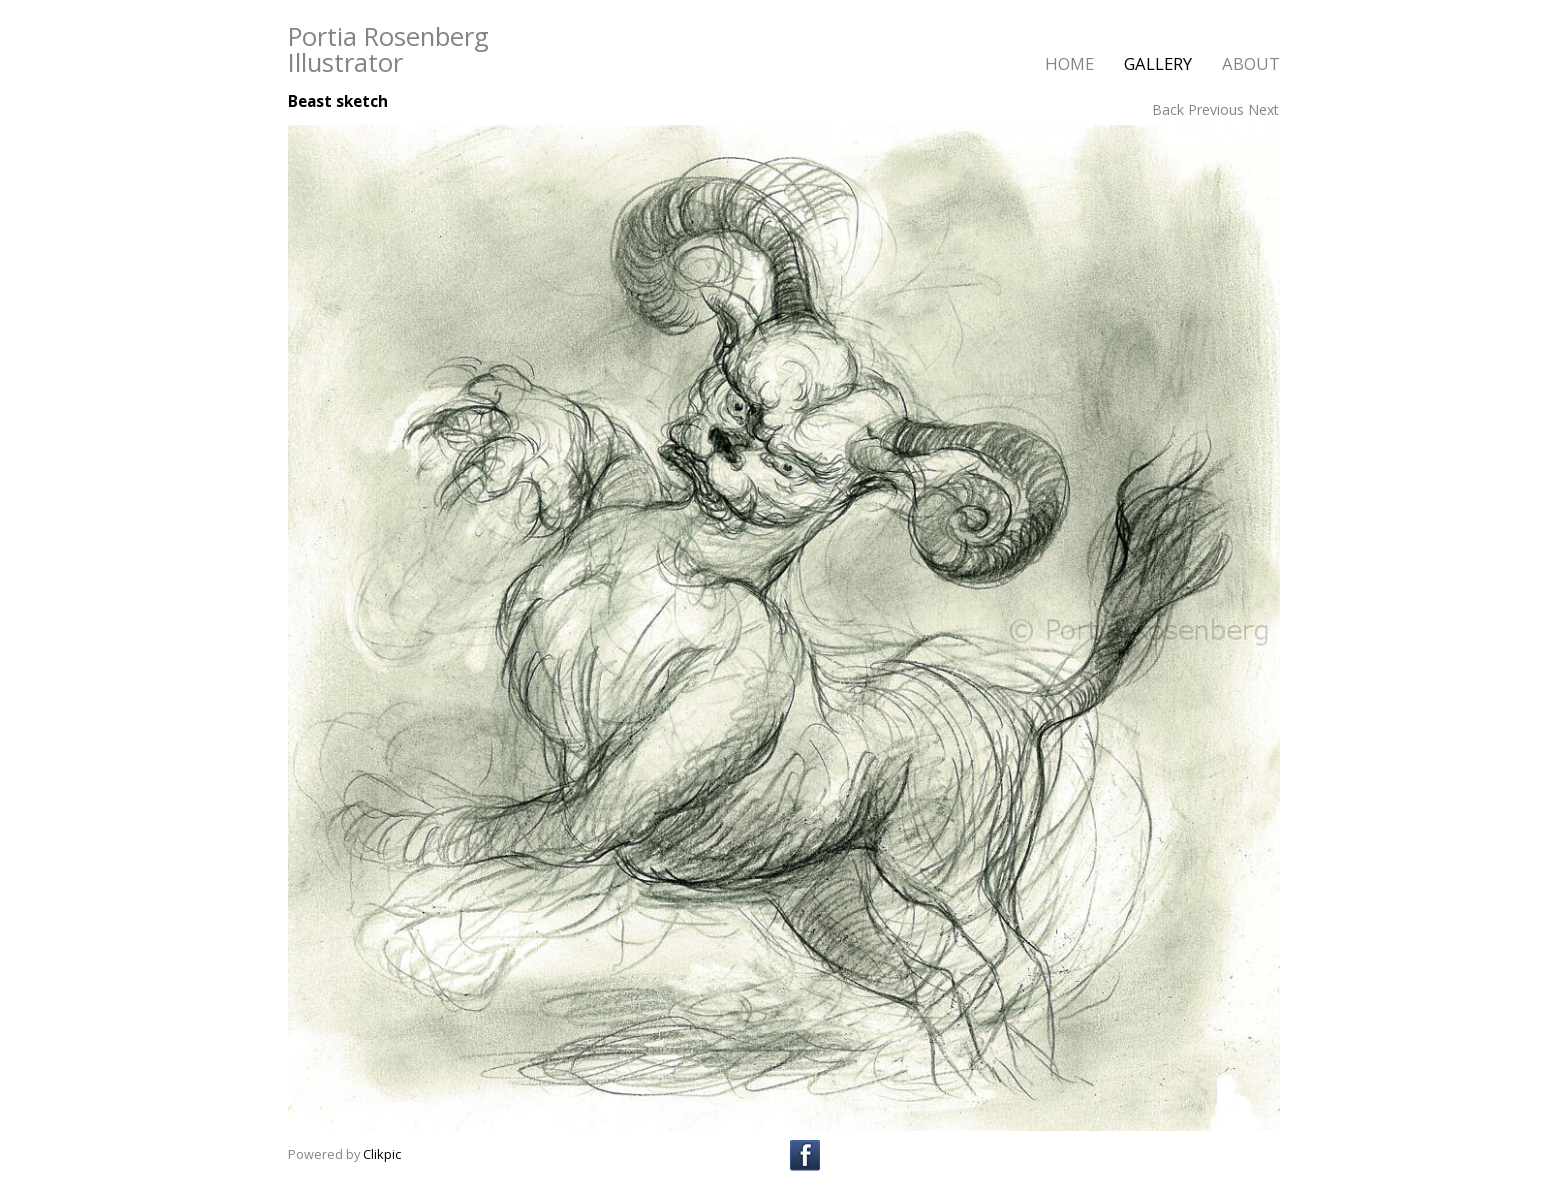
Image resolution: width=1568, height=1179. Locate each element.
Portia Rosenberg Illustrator (388, 49)
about (1251, 63)
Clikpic (382, 1154)
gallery (1158, 63)
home (1069, 63)
